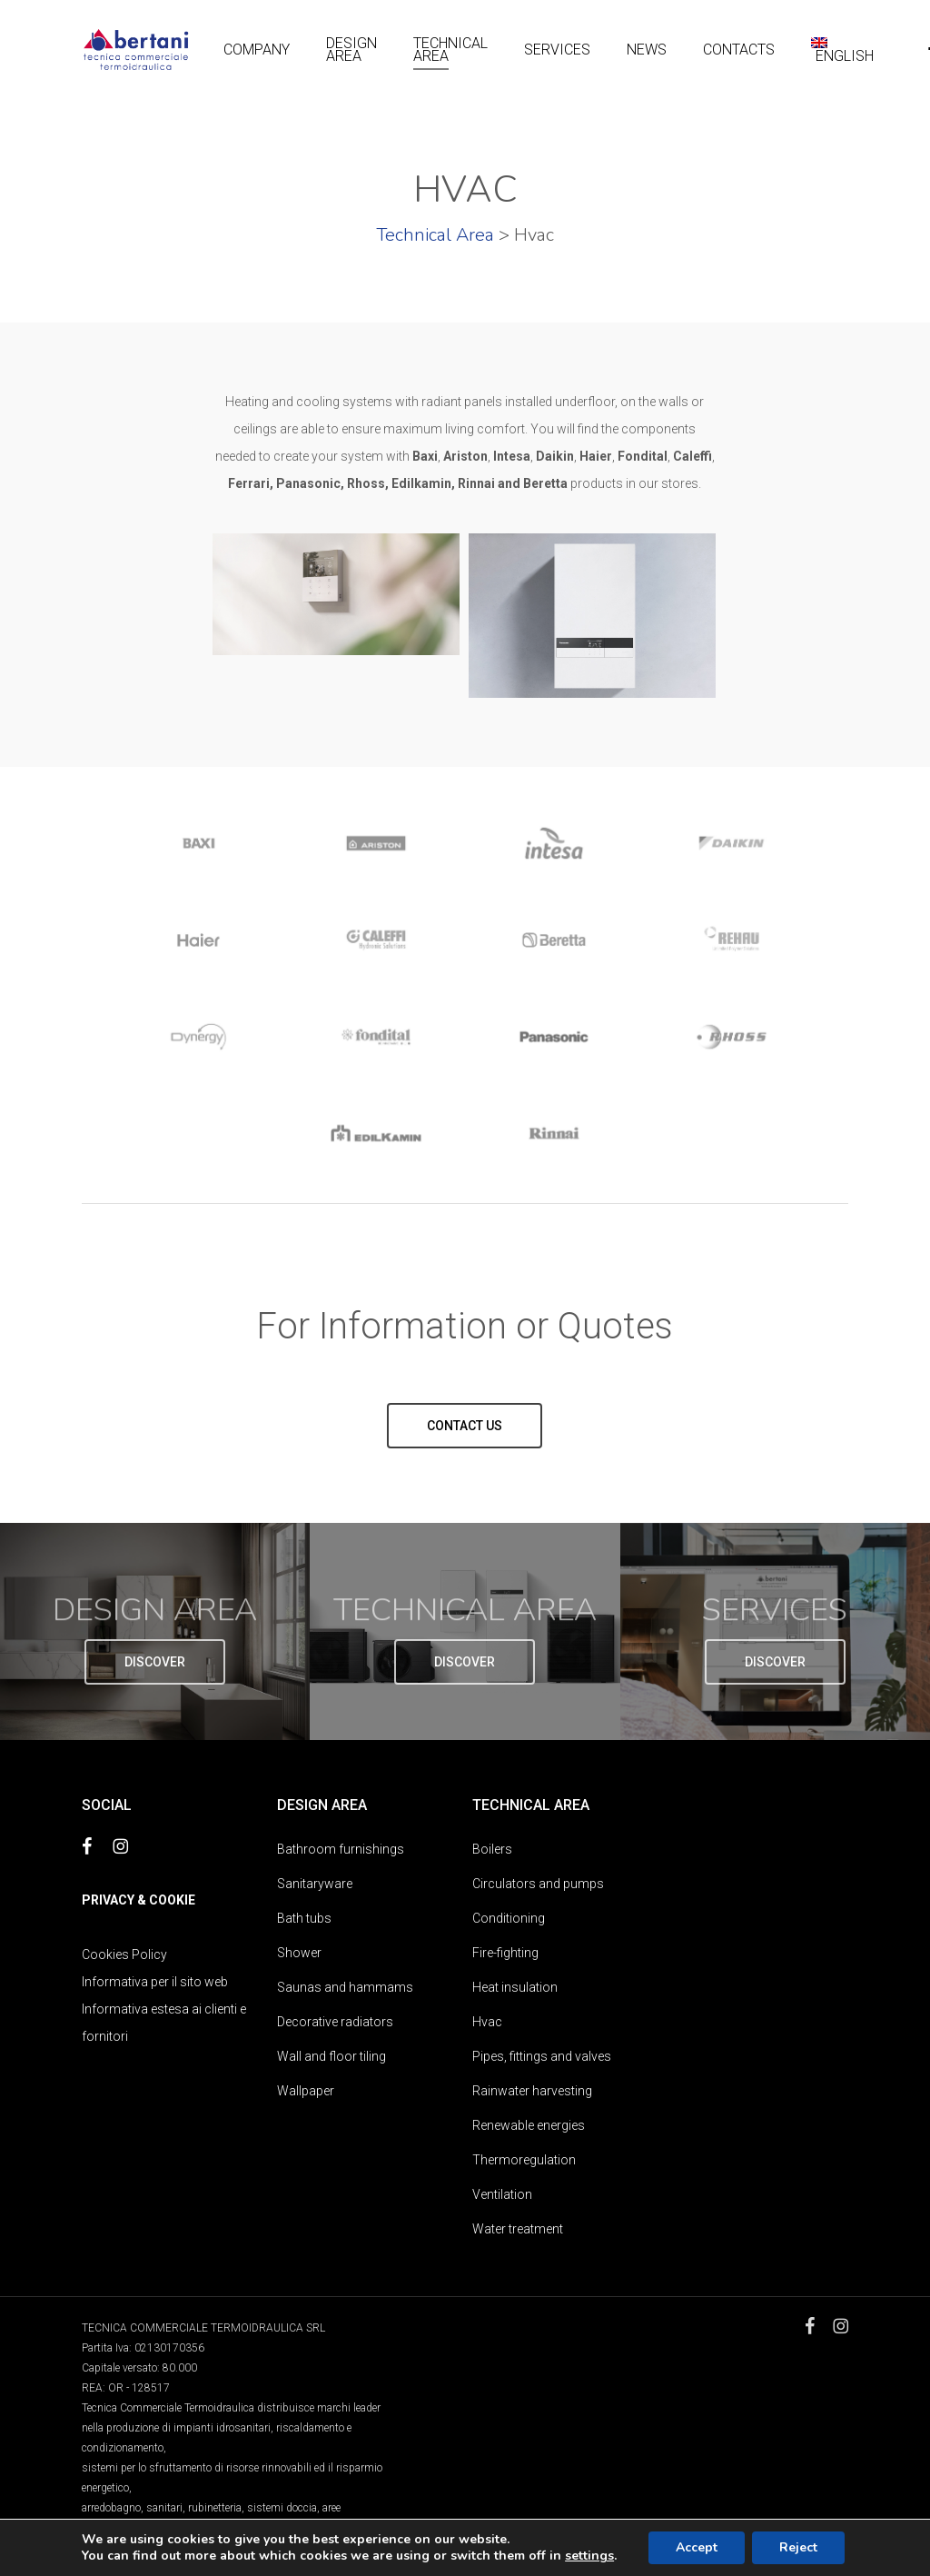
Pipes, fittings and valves (541, 2056)
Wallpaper (305, 2091)
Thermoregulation (524, 2160)
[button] (465, 1425)
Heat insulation (515, 1987)
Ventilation (502, 2194)
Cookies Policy (124, 1954)
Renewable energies (528, 2125)
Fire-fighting (505, 1952)
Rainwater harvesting (532, 2091)
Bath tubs (304, 1918)
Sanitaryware (314, 1883)
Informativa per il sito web (155, 1981)
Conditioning (508, 1918)
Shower (299, 1952)
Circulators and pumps (538, 1883)
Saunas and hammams (345, 1987)
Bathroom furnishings (340, 1849)
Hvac (487, 2021)
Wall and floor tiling (331, 2056)
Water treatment (517, 2229)
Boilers (492, 1849)
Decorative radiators (335, 2021)
